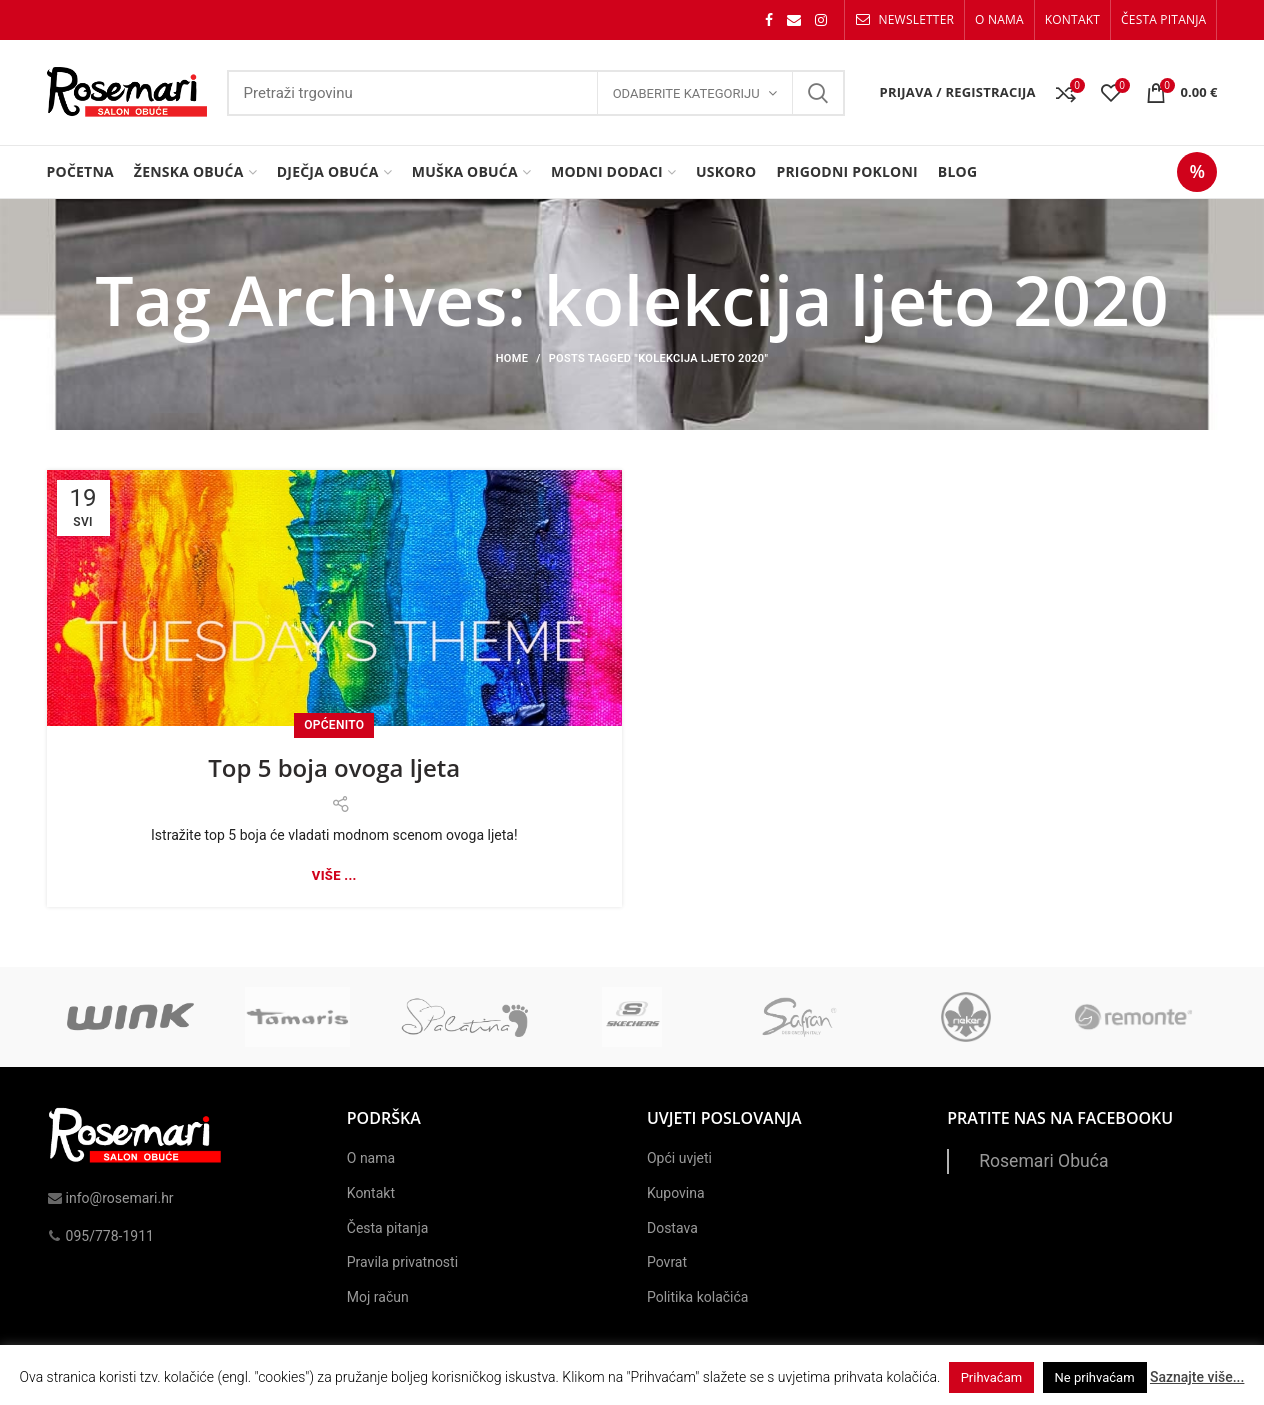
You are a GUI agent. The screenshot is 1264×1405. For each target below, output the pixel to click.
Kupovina (676, 1193)
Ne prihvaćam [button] (1095, 1377)
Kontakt (371, 1193)
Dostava (672, 1228)
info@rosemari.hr (110, 1198)
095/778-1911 (100, 1236)
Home (512, 358)
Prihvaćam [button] (991, 1377)
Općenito (334, 725)
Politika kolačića (697, 1297)
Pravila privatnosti (402, 1262)
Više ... (334, 875)
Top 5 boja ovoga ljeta (334, 767)
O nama (371, 1158)
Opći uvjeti (679, 1158)
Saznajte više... (1197, 1377)
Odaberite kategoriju (686, 93)
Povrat (667, 1262)
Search (818, 93)
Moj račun (378, 1297)
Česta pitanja (388, 1228)
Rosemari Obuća (1043, 1161)
